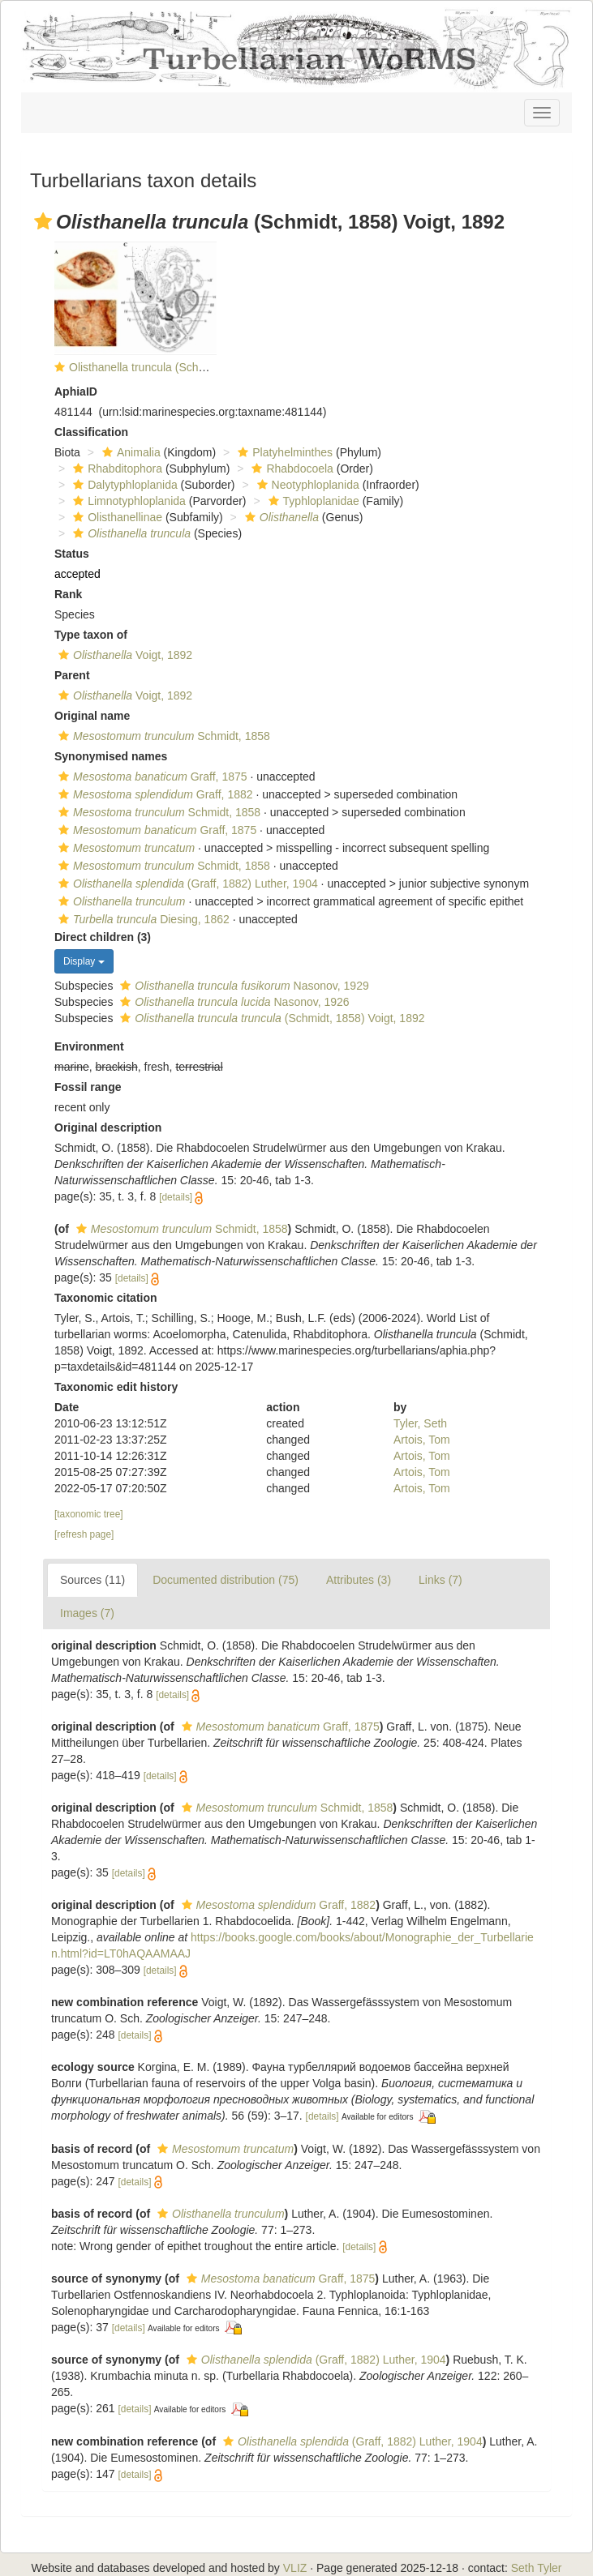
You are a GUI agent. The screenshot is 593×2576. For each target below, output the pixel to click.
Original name (92, 715)
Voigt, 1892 (123, 654)
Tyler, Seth (420, 1423)
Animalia (129, 452)
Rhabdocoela (290, 468)
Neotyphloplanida (306, 484)
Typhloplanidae (311, 500)
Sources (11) (92, 1579)
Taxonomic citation (105, 1297)
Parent (72, 675)
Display (84, 961)
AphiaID (75, 391)
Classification (91, 432)
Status (71, 553)
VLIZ (295, 2567)
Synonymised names (110, 756)
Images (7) (87, 1613)
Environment (89, 1046)
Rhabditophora (115, 468)
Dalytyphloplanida (123, 484)
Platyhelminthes (283, 452)
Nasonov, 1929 (242, 985)
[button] (43, 221)
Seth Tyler (536, 2567)
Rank (68, 594)
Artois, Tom (421, 1439)
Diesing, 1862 (142, 919)
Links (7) (440, 1579)
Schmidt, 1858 (162, 736)
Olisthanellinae (115, 517)
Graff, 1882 (153, 794)
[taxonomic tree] (88, 1514)
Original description (107, 1127)
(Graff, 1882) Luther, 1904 (186, 883)
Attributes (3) (358, 1579)
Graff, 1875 (150, 776)
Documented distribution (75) (226, 1579)
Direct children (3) (102, 937)
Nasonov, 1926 (232, 1001)
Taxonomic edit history (116, 1386)
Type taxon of (90, 634)
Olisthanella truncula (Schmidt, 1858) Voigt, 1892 (192, 367)
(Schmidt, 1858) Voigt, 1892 (270, 1018)
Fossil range (87, 1086)
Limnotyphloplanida (127, 500)
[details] (175, 1197)
